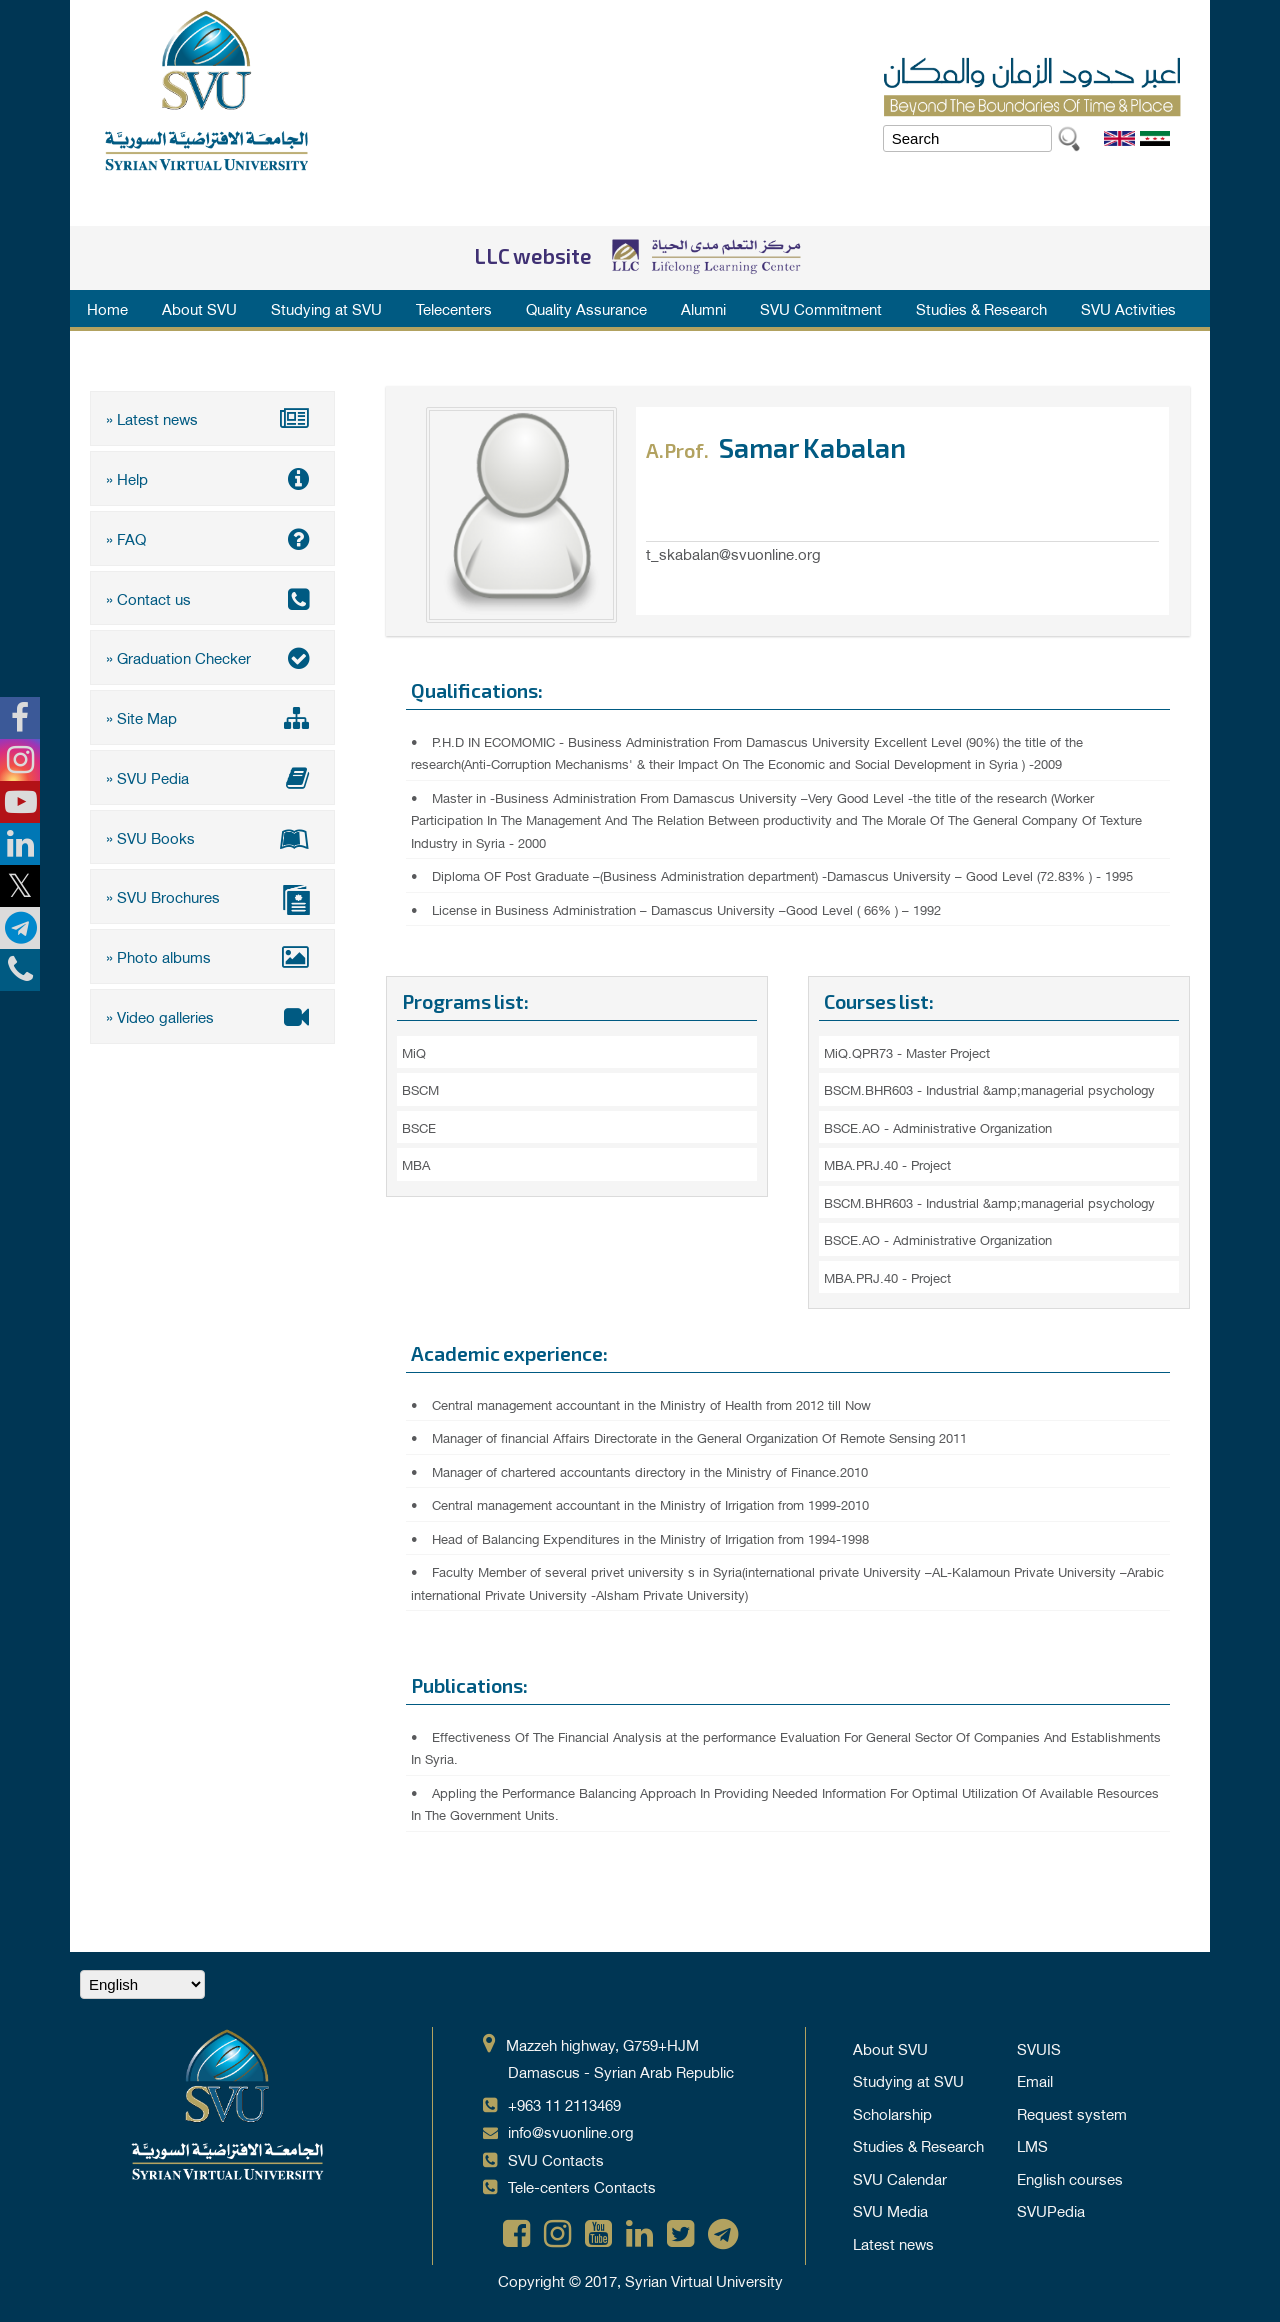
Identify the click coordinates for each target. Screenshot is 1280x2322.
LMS (1032, 2145)
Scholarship (892, 2113)
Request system (1072, 2113)
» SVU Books (212, 835)
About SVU (199, 308)
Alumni (703, 308)
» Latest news (212, 418)
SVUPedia (1051, 2210)
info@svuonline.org (571, 2131)
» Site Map (212, 716)
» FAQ (212, 537)
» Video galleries (212, 1013)
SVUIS (1039, 2048)
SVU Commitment (821, 308)
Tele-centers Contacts (582, 2186)
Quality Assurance (586, 308)
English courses (1070, 2178)
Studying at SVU (326, 308)
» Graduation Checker (212, 656)
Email (1035, 2080)
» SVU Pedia (212, 775)
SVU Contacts (556, 2159)
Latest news (893, 2243)
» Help (212, 478)
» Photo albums (212, 954)
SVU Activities (1128, 308)
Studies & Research (981, 308)
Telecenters (454, 308)
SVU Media (890, 2210)
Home (107, 308)
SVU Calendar (900, 2178)
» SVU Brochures (212, 896)
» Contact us (212, 597)
